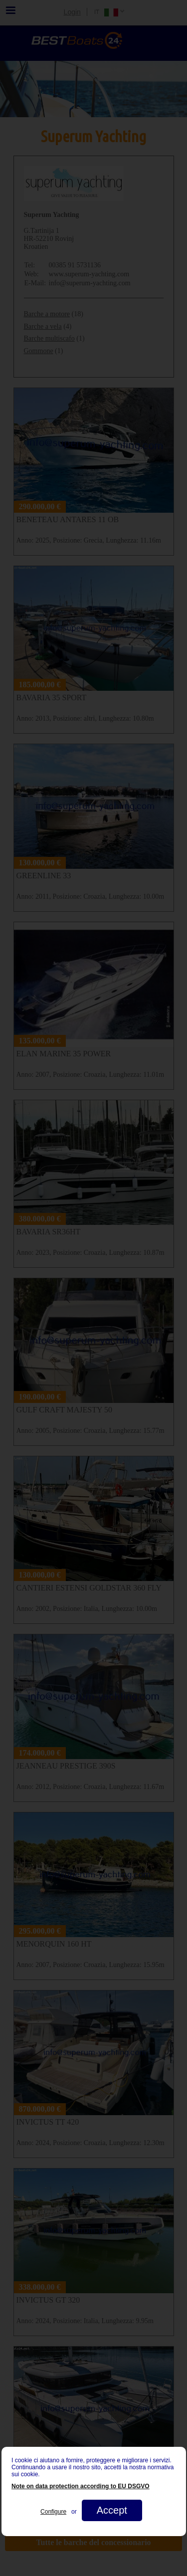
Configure (53, 2511)
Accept (111, 2510)
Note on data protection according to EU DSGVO (80, 2486)
